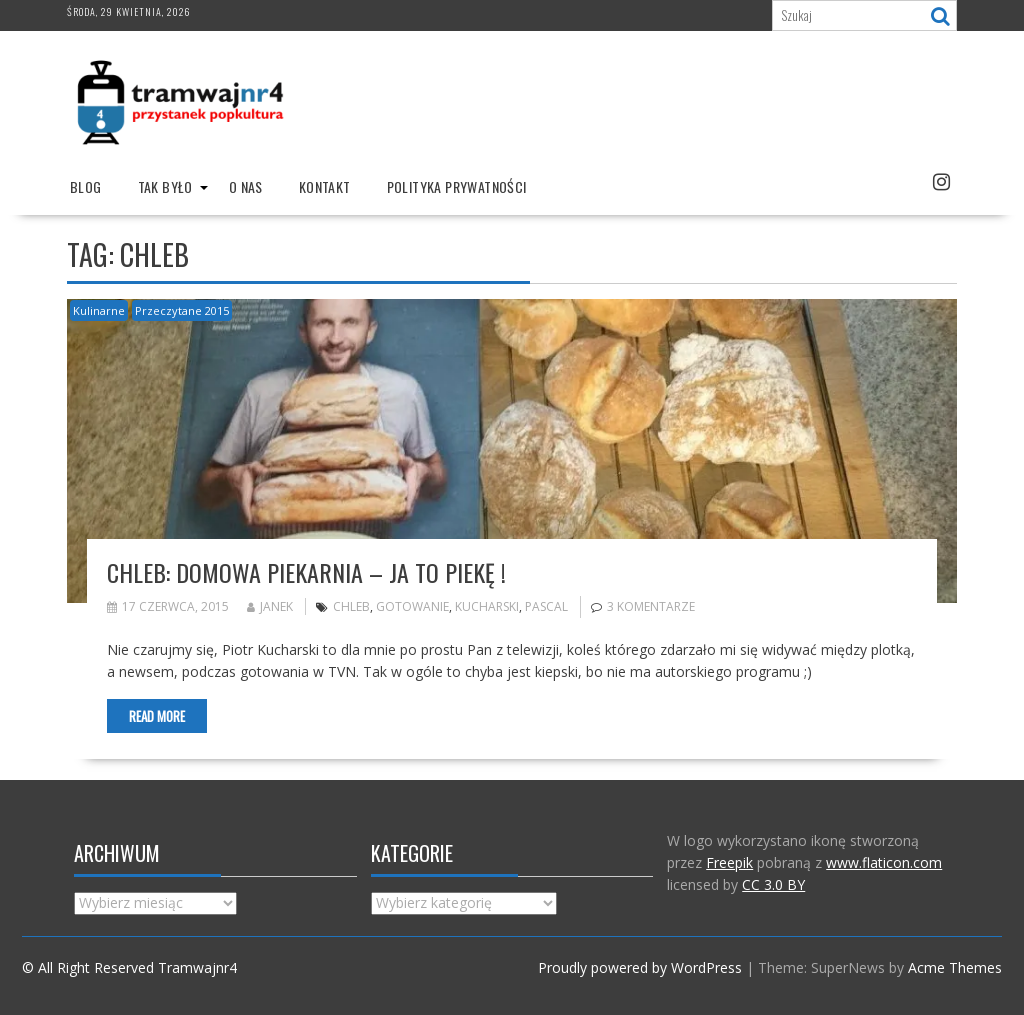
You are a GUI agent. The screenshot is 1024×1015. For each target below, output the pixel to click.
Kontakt (325, 186)
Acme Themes (955, 967)
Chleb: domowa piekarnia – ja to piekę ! (306, 572)
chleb (351, 606)
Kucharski (487, 606)
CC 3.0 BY (773, 884)
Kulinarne (99, 310)
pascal (546, 606)
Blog (86, 186)
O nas (246, 186)
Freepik (729, 862)
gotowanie (412, 606)
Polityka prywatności (457, 186)
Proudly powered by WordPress (640, 967)
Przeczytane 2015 (182, 310)
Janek (270, 606)
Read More (157, 716)
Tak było (165, 186)
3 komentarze (651, 606)
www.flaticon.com (884, 862)
